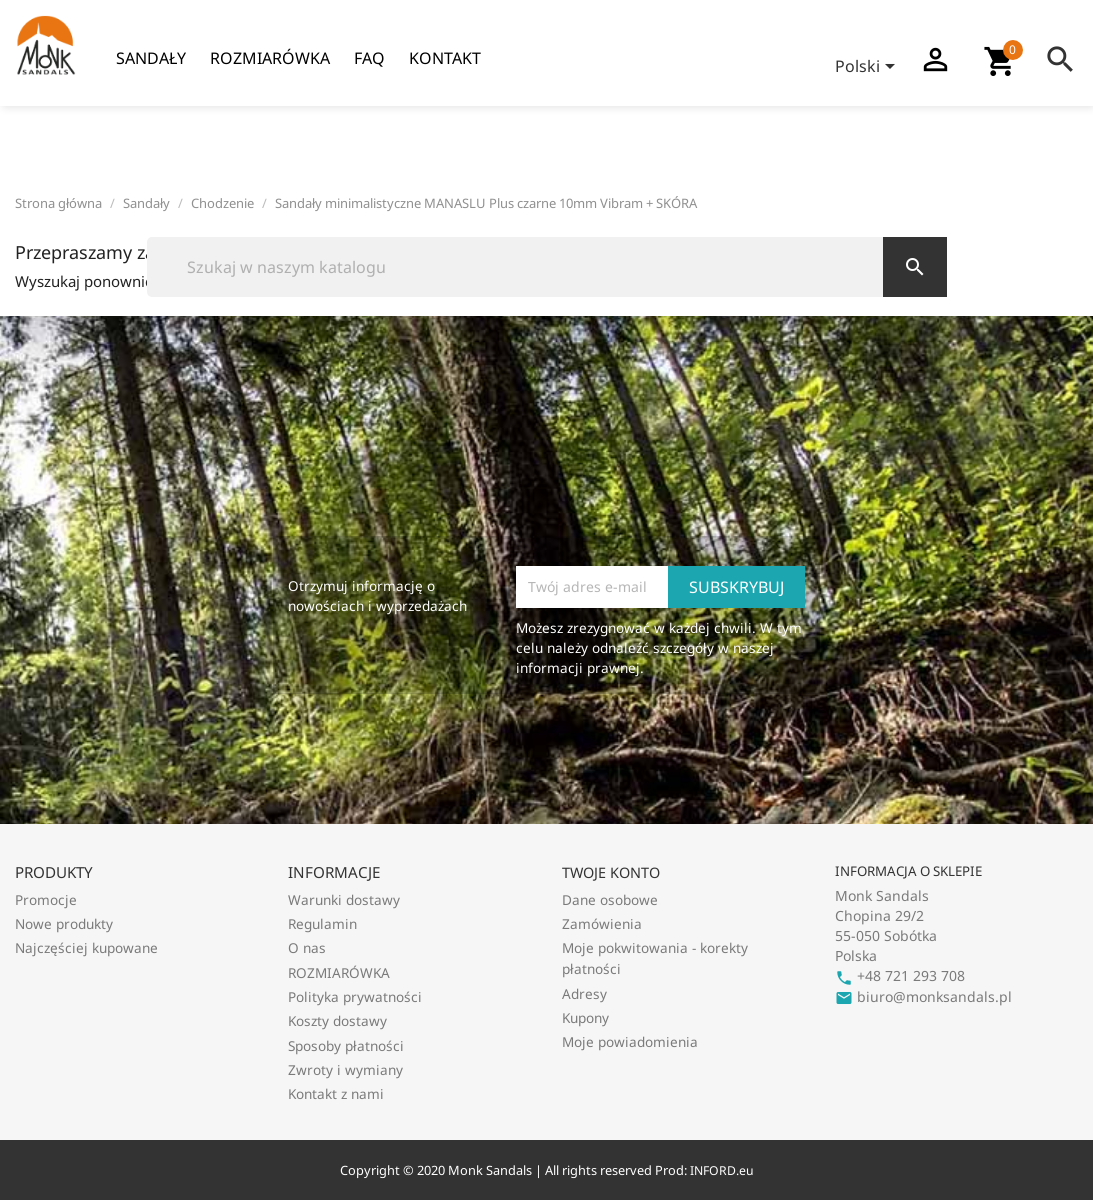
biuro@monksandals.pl (923, 996)
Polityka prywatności (355, 996)
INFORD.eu (721, 1170)
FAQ (369, 58)
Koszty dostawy (337, 1020)
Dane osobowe (610, 899)
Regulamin (322, 923)
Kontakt (445, 58)
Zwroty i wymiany (345, 1069)
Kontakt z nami (336, 1093)
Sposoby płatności (346, 1045)
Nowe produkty (64, 923)
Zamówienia (602, 923)
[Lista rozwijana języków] (868, 68)
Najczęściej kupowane (86, 947)
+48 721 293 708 (900, 975)
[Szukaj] (547, 267)
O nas (307, 947)
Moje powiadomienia (630, 1041)
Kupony (585, 1017)
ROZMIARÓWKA (270, 58)
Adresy (584, 993)
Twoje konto (611, 872)
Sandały (151, 58)
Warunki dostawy (344, 899)
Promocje (46, 899)
